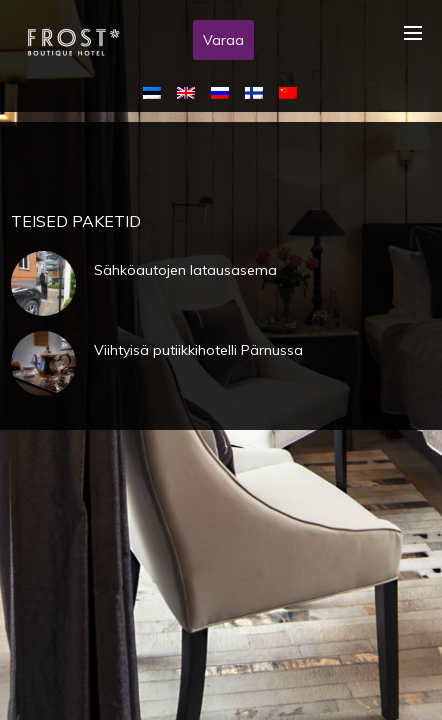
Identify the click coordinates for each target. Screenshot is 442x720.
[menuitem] (156, 92)
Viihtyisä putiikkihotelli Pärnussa (198, 350)
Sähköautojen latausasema (185, 270)
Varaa (223, 40)
